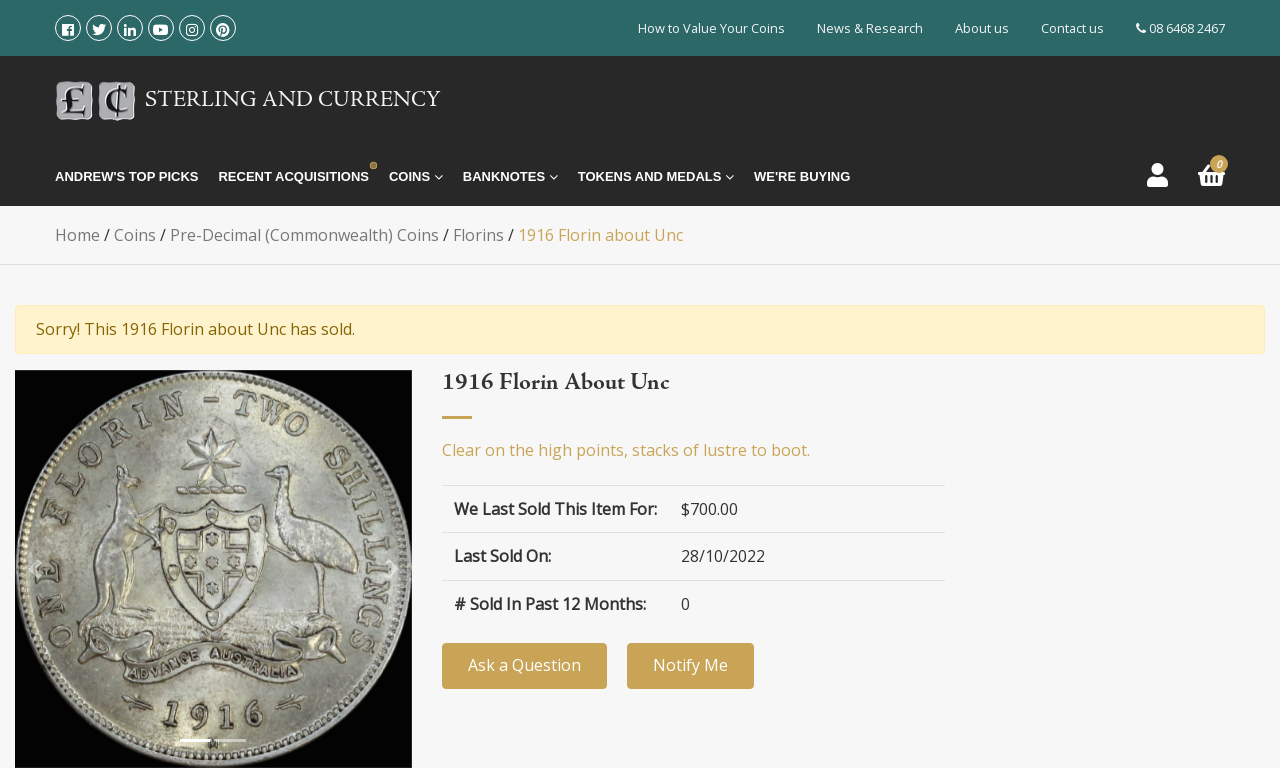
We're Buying (802, 176)
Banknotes (510, 177)
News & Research (870, 28)
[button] (35, 569)
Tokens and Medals (656, 177)
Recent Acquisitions (293, 176)
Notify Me (690, 665)
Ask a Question (524, 665)
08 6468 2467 (1180, 28)
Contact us (1072, 28)
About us (982, 28)
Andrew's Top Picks (126, 176)
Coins (416, 177)
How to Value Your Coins (711, 28)
